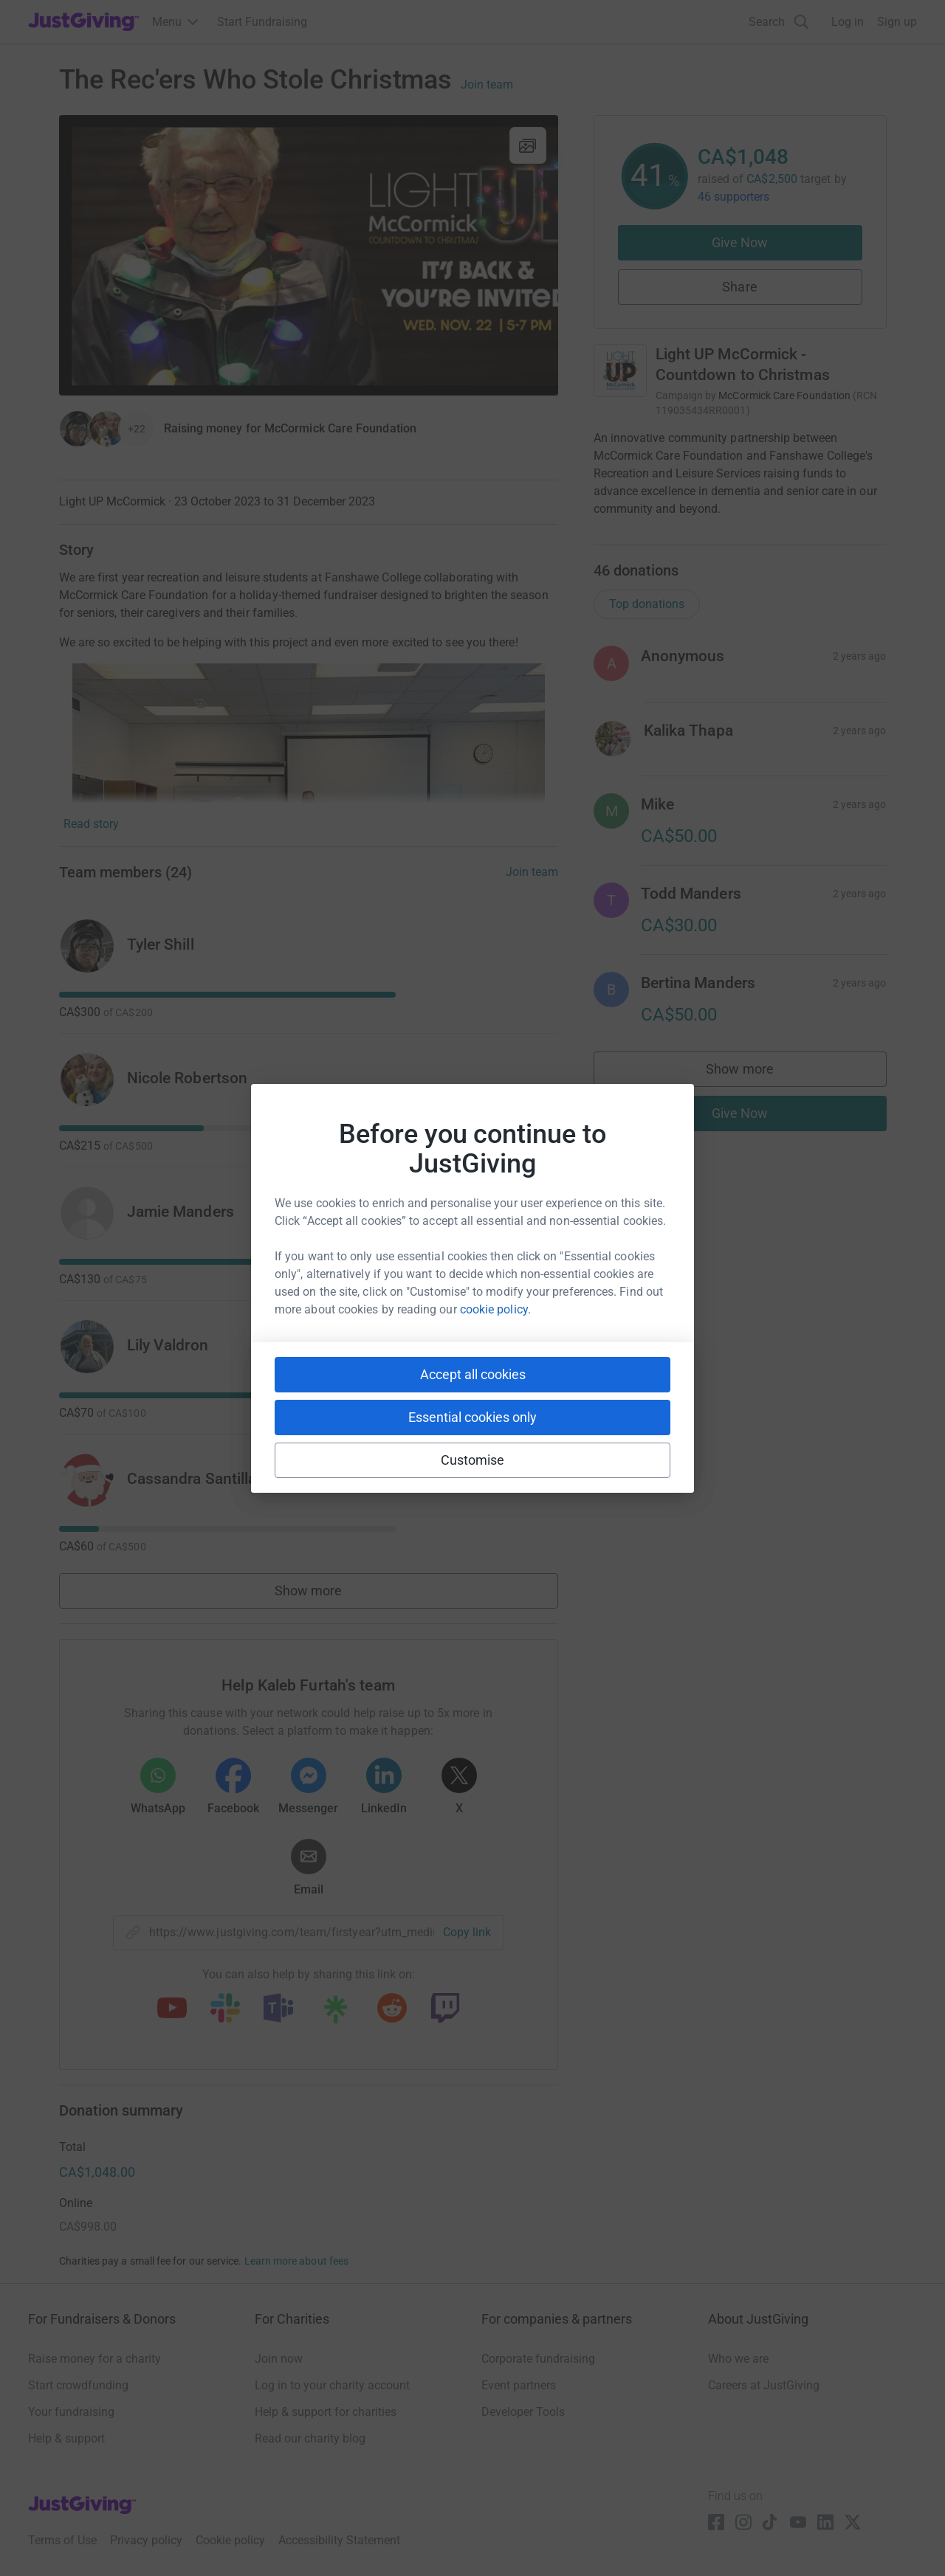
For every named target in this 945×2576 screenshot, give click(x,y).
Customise (473, 1460)
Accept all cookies (473, 1374)
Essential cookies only (472, 1417)
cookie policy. (495, 1309)
